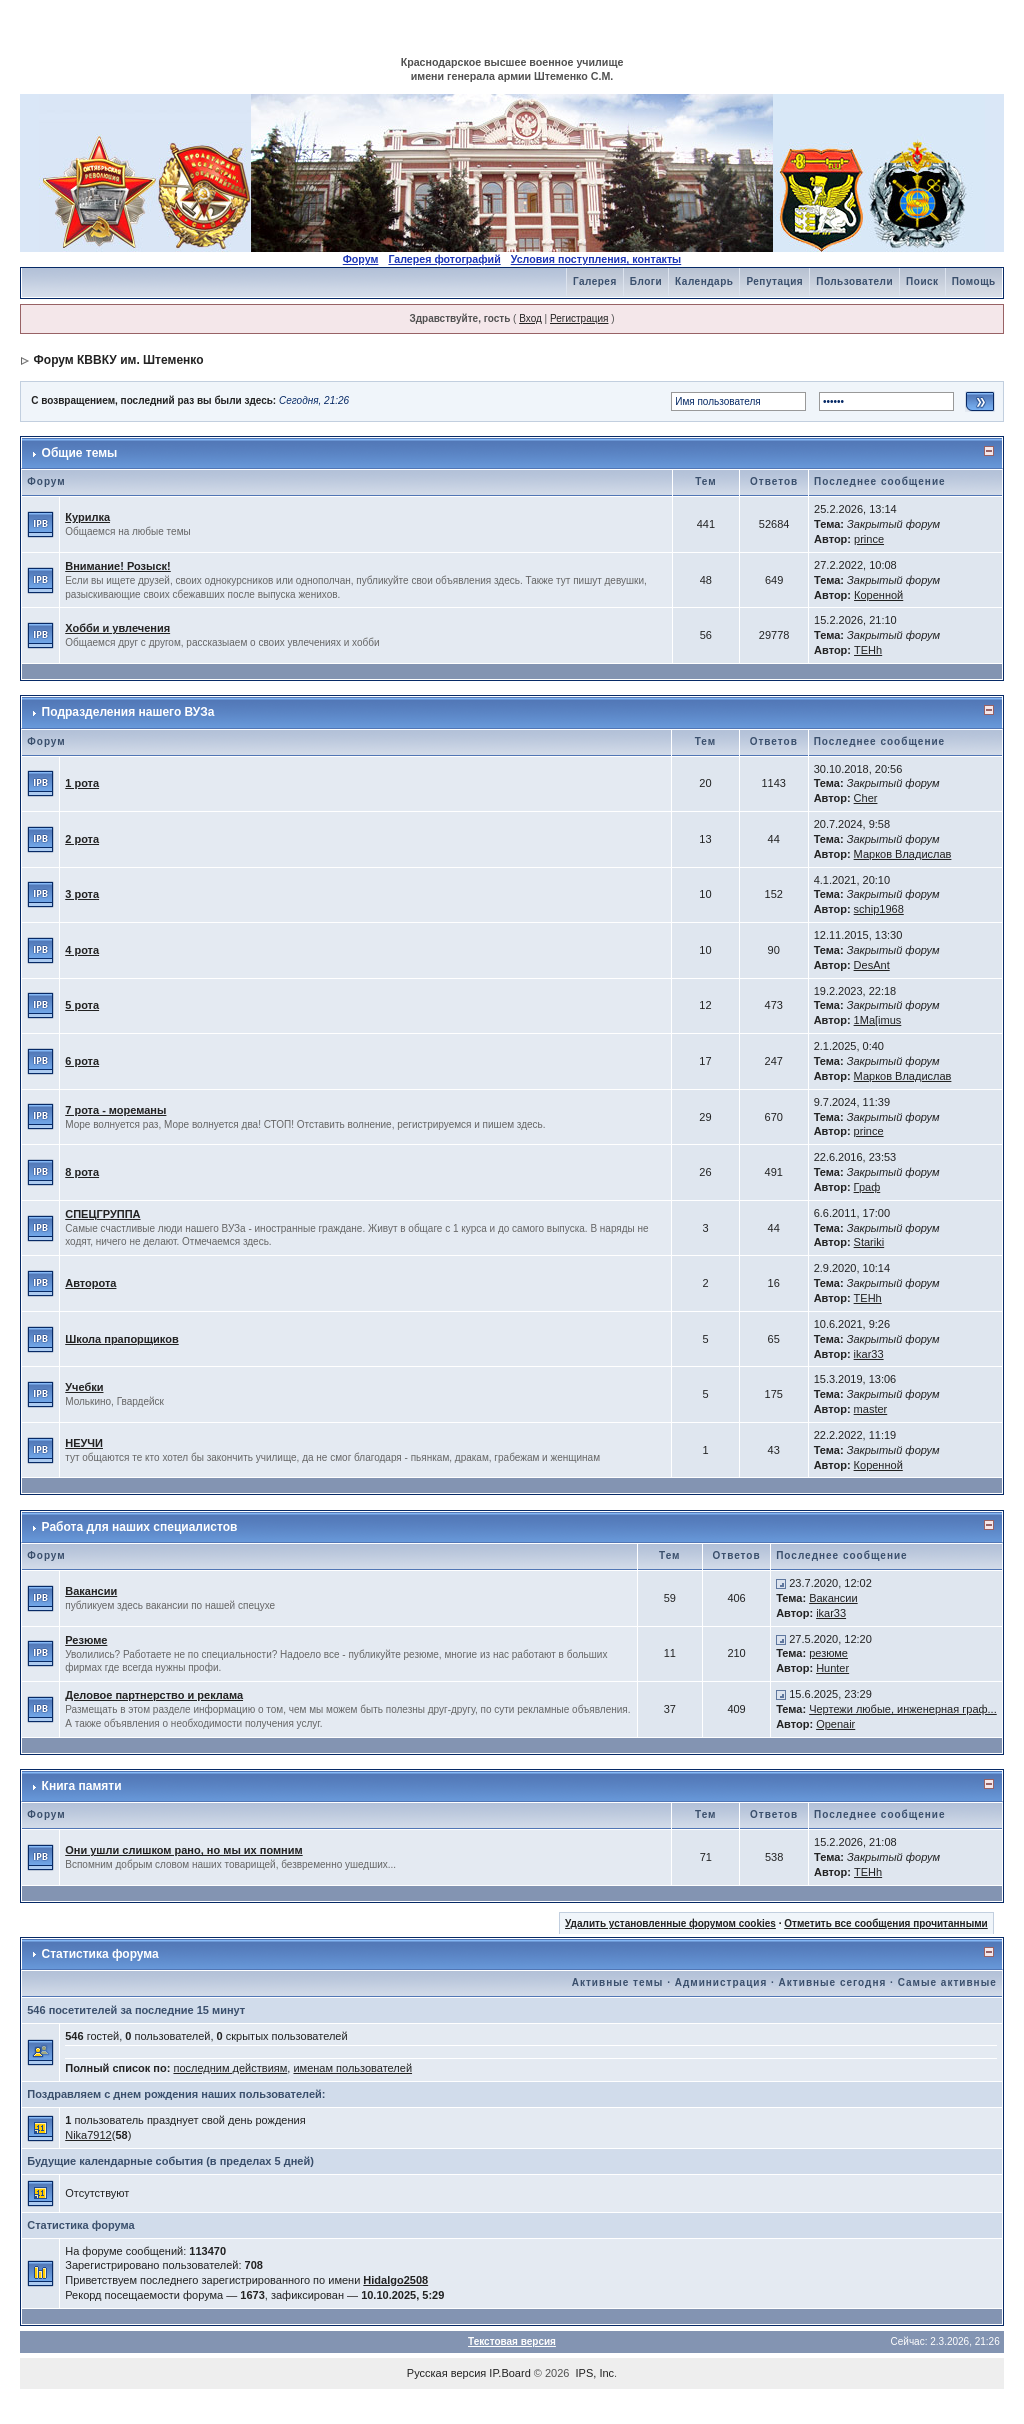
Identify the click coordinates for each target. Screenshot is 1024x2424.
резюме (828, 1653)
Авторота (90, 1283)
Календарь (704, 281)
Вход (530, 318)
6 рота (82, 1061)
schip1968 (879, 909)
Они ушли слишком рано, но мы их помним (183, 1850)
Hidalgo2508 (395, 2280)
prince (869, 539)
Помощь (974, 281)
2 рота (82, 839)
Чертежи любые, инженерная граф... (903, 1709)
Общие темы (80, 453)
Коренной (878, 595)
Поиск (922, 281)
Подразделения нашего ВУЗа (128, 712)
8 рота (82, 1172)
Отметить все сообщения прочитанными (886, 1923)
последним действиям (230, 2068)
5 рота (82, 1005)
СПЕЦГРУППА (102, 1214)
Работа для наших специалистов (140, 1527)
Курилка (87, 517)
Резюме (86, 1640)
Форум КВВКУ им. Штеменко (119, 360)
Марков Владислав (903, 854)
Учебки (84, 1387)
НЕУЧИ (84, 1443)
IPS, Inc (595, 2373)
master (871, 1409)
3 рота (82, 894)
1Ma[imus (878, 1020)
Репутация (774, 281)
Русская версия (446, 2373)
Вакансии (91, 1591)
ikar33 (869, 1354)
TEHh (868, 650)
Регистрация (579, 318)
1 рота (82, 783)
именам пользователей (352, 2068)
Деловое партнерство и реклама (154, 1695)
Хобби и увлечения (117, 628)
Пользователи (854, 281)
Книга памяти (82, 1786)
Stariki (869, 1242)
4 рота (82, 950)
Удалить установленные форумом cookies (670, 1923)
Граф (867, 1187)
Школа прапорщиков (121, 1339)
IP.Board (509, 2373)
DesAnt (872, 965)
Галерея (595, 281)
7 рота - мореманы (115, 1110)
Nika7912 (88, 2135)
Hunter (832, 1668)
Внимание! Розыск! (118, 566)
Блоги (646, 281)
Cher (866, 798)
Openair (835, 1724)
